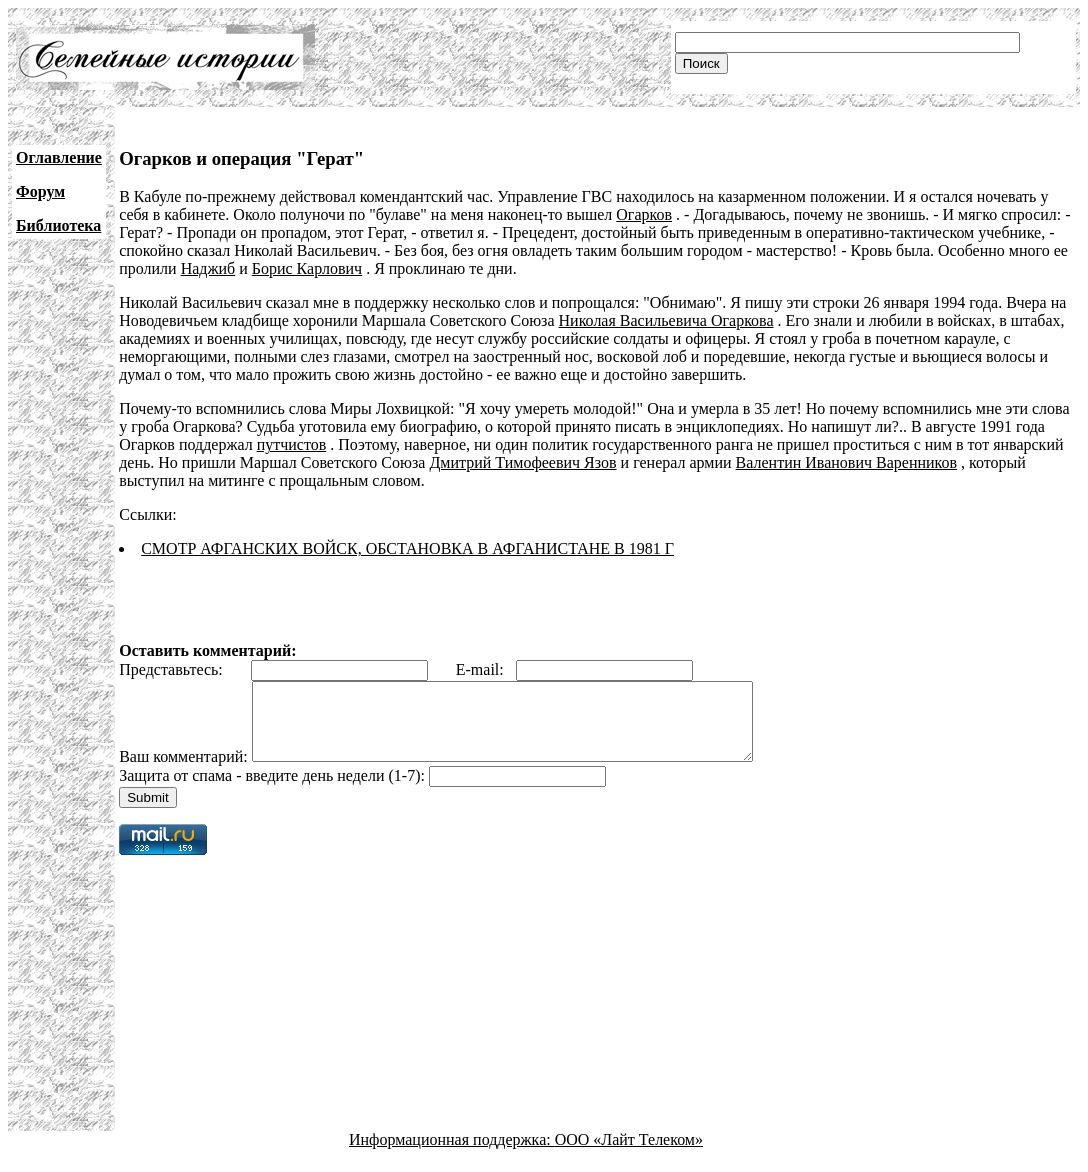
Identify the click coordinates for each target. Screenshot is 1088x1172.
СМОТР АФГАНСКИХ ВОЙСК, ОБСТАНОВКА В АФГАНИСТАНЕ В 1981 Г (407, 548)
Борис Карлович (307, 268)
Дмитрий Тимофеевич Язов (522, 462)
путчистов (292, 444)
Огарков (644, 214)
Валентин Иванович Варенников (846, 462)
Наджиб (208, 268)
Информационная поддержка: (452, 1154)
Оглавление (59, 157)
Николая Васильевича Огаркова (666, 320)
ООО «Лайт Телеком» (629, 1154)
